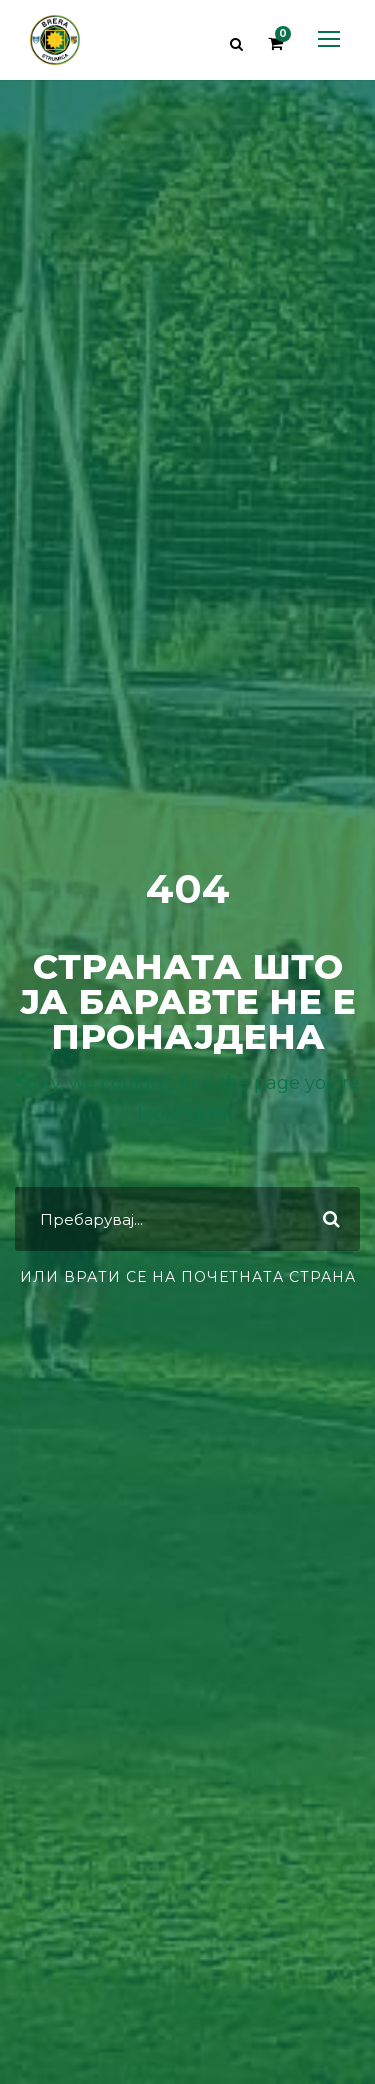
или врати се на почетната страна (188, 1277)
